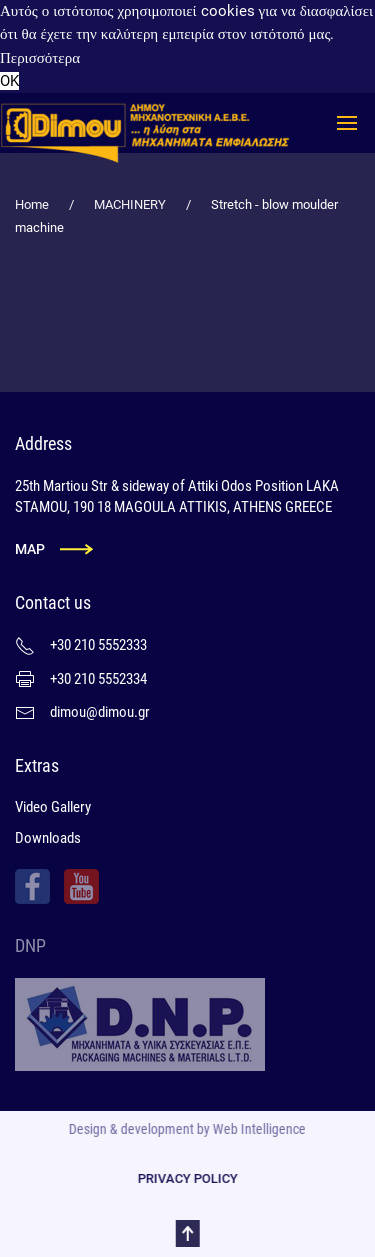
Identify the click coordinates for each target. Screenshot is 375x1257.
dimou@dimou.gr (100, 712)
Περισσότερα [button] (40, 58)
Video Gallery (53, 807)
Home (32, 204)
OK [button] (9, 81)
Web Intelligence (257, 1129)
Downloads (48, 838)
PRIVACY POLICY (185, 1178)
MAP (30, 549)
